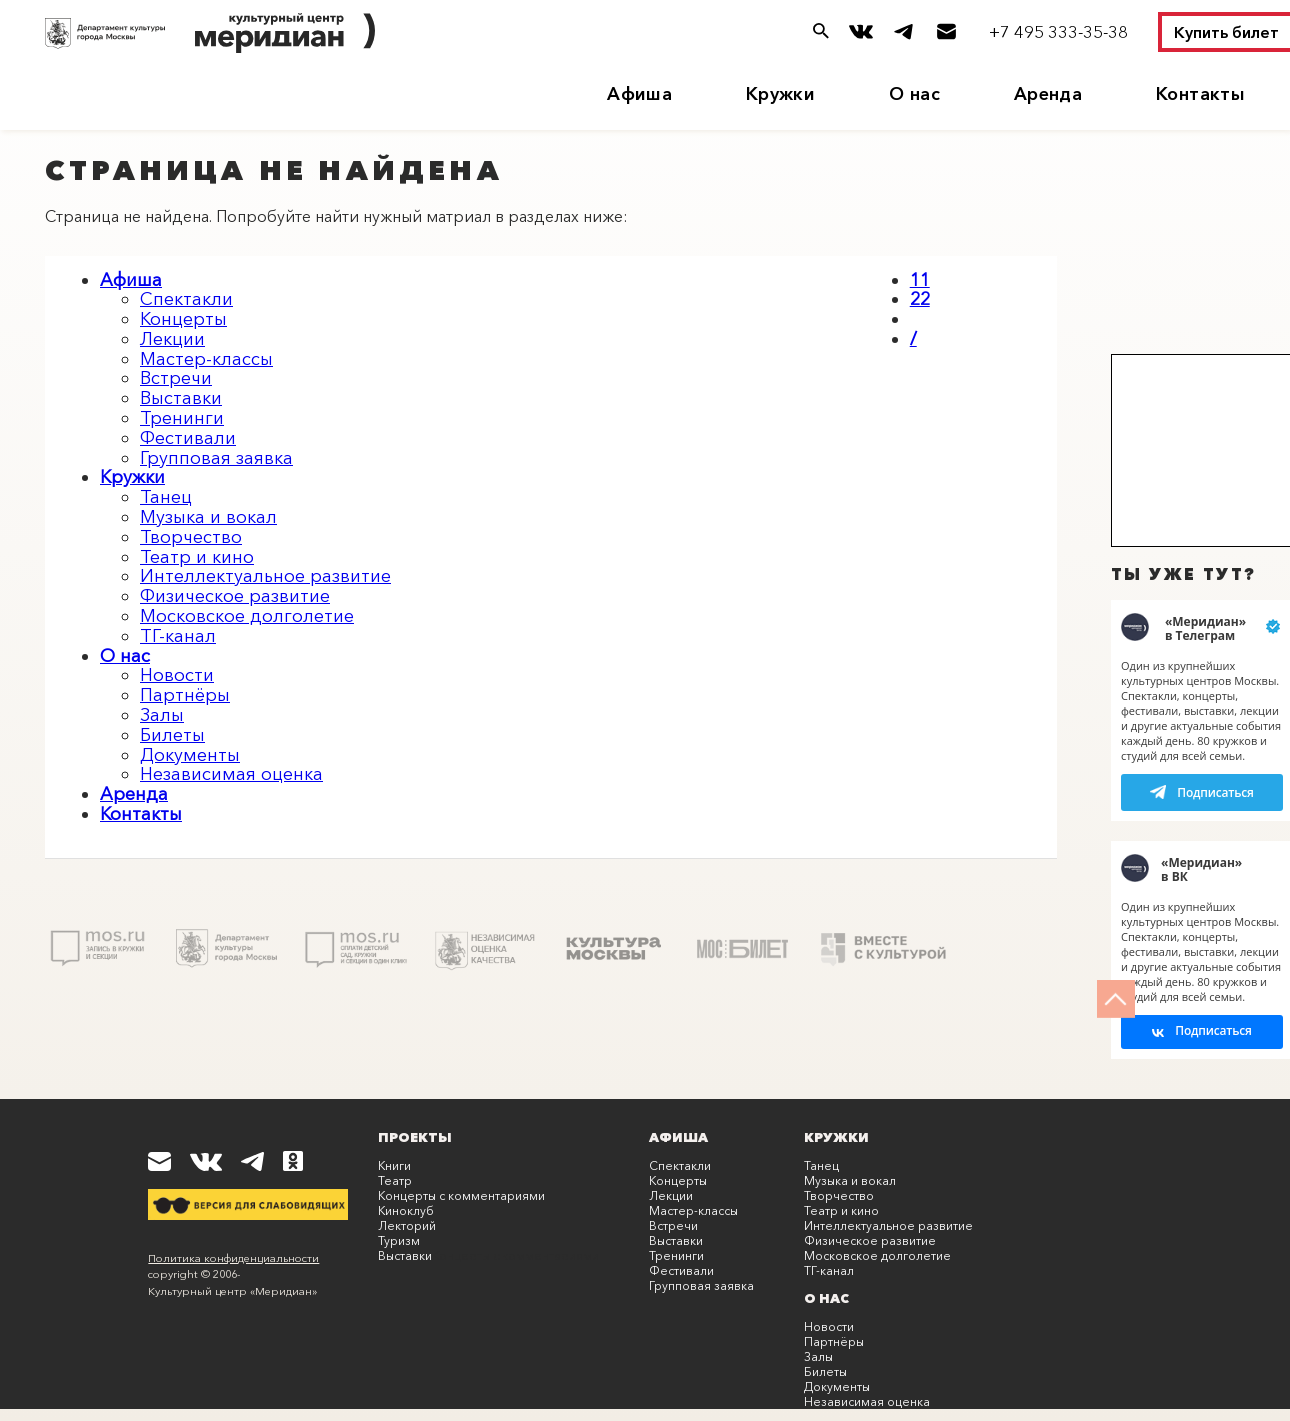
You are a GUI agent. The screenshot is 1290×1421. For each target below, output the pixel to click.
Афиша (639, 94)
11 (920, 280)
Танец (166, 497)
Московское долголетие (247, 616)
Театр (395, 1180)
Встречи (176, 378)
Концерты (183, 319)
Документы (190, 755)
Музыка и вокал (208, 517)
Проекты (415, 1137)
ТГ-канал (178, 636)
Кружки (780, 94)
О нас (914, 94)
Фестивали (188, 438)
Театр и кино (197, 557)
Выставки (181, 398)
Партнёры (185, 695)
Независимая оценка (231, 774)
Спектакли (186, 299)
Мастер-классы (206, 359)
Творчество (191, 537)
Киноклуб (406, 1210)
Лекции (172, 339)
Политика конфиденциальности (233, 1258)
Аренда (1048, 94)
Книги (394, 1165)
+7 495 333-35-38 (1058, 31)
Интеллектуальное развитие (265, 576)
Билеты (172, 735)
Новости (177, 675)
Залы (162, 715)
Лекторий (407, 1225)
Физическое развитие (235, 596)
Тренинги (182, 418)
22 (920, 299)
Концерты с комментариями (461, 1195)
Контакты (1200, 94)
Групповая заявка (216, 458)
